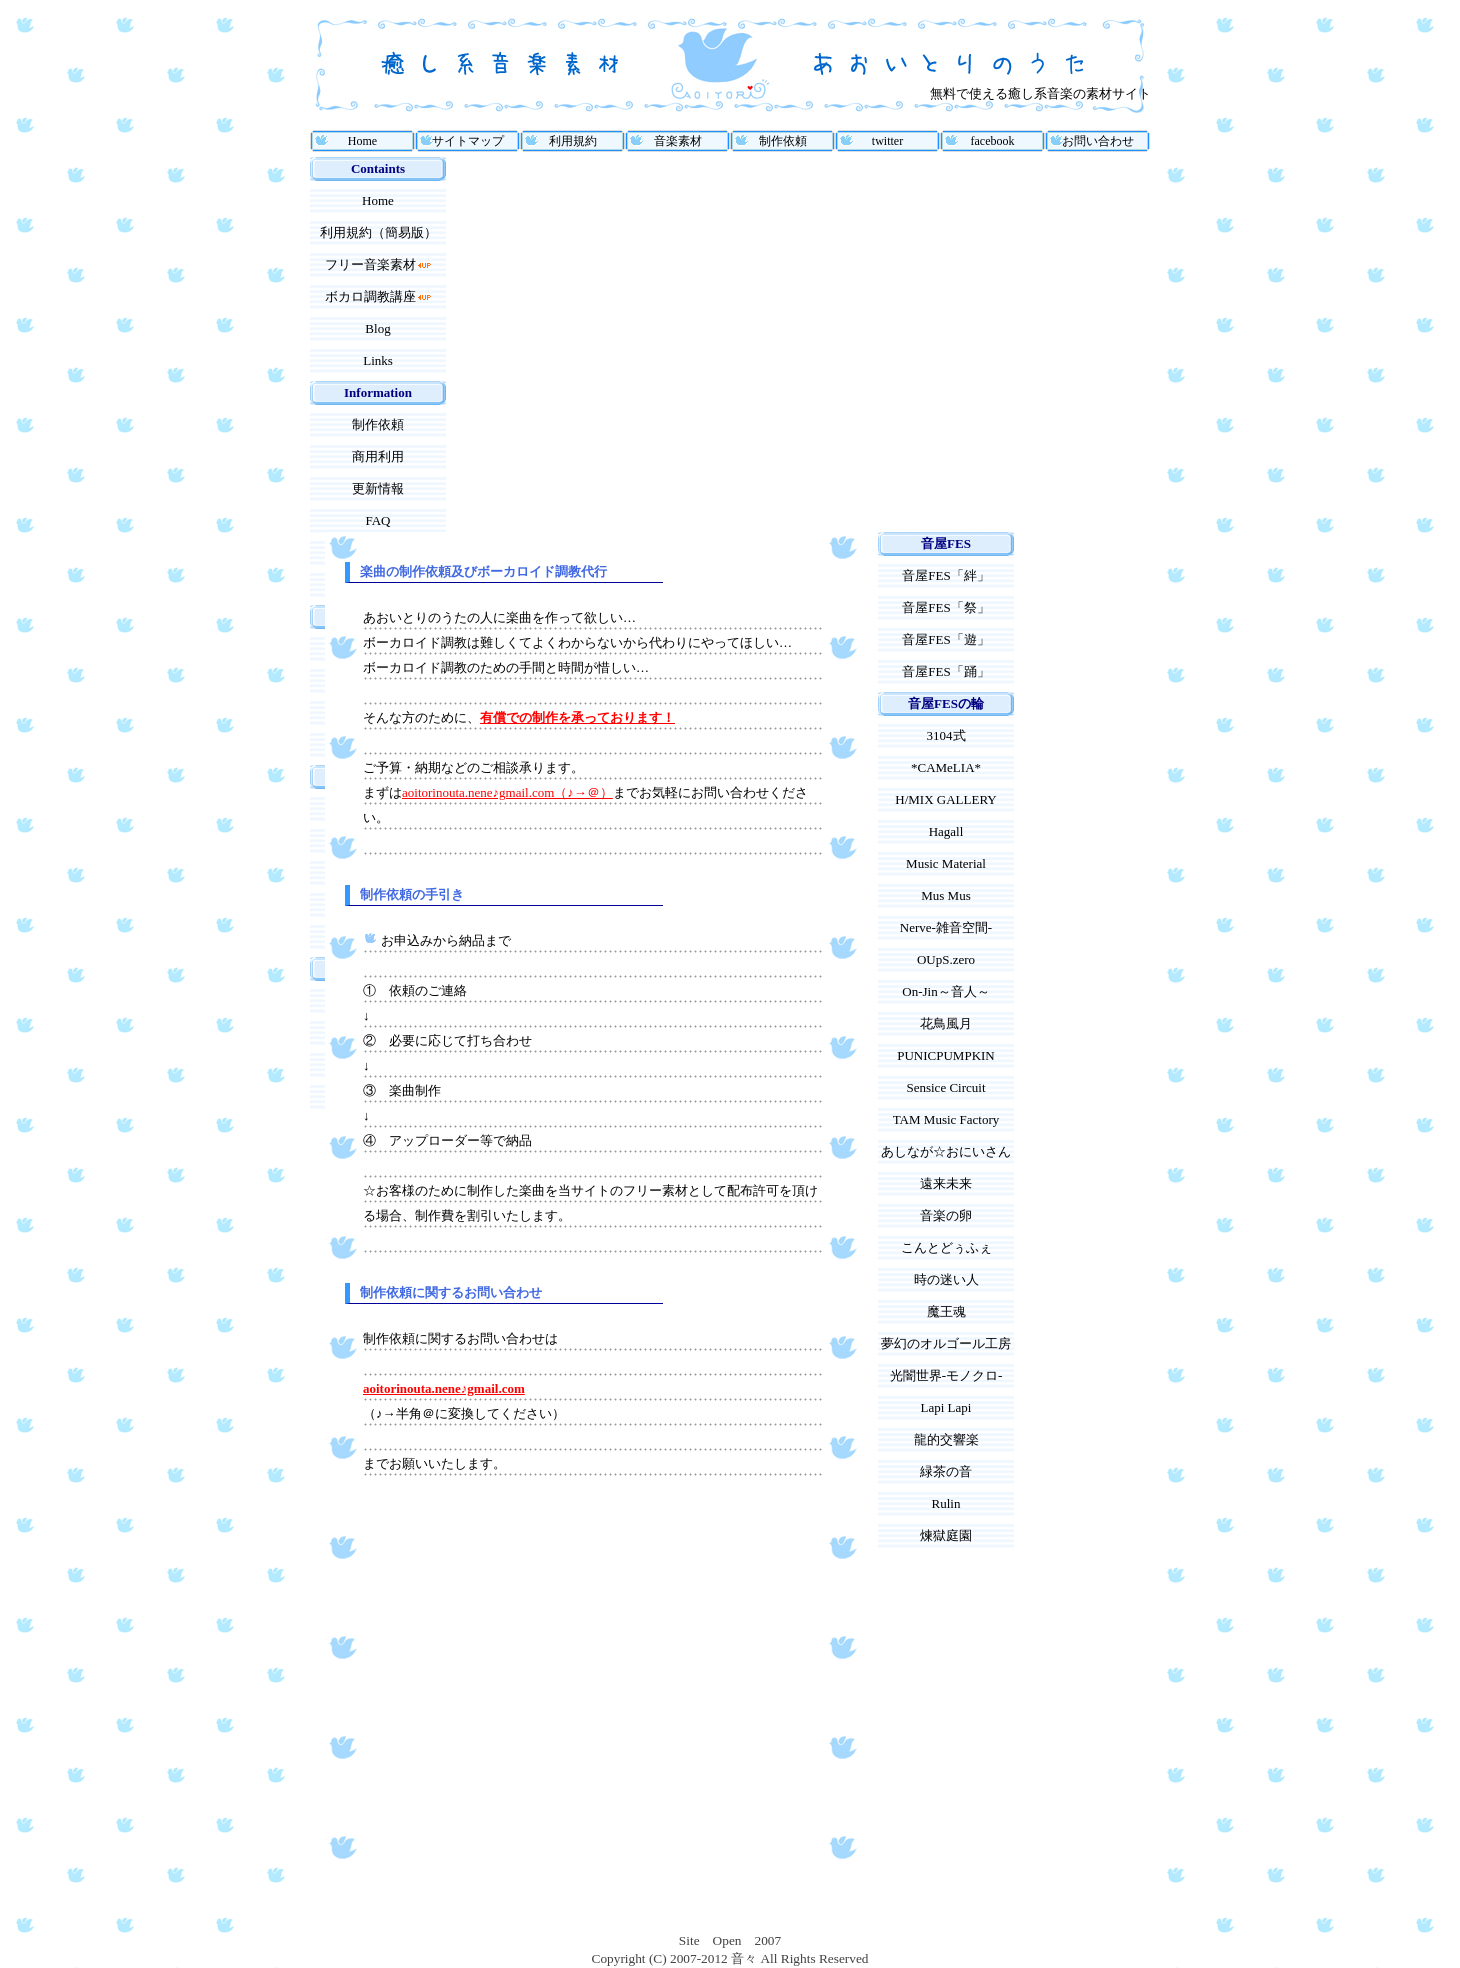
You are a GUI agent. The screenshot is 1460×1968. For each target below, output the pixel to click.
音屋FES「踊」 (945, 671)
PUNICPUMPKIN (946, 1055)
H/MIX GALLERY (945, 799)
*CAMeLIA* (946, 767)
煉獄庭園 (946, 1535)
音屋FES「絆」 (945, 575)
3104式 (946, 735)
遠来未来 (946, 1183)
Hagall (946, 831)
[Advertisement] (497, 344)
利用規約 (573, 141)
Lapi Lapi (946, 1407)
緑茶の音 (946, 1471)
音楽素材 (678, 141)
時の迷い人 (946, 1279)
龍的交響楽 (946, 1439)
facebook (993, 141)
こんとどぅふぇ (946, 1247)
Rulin (946, 1503)
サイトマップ (468, 141)
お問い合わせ (1098, 141)
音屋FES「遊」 (945, 639)
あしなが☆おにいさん (946, 1151)
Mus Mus (946, 895)
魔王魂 (946, 1311)
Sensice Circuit (945, 1087)
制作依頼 (783, 141)
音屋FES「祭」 (945, 607)
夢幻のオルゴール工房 (946, 1343)
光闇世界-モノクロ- (946, 1375)
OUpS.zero (946, 959)
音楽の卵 (946, 1215)
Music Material (946, 863)
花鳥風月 (946, 1023)
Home (362, 141)
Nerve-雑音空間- (946, 927)
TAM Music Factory (946, 1119)
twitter (887, 141)
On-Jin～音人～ (945, 991)
